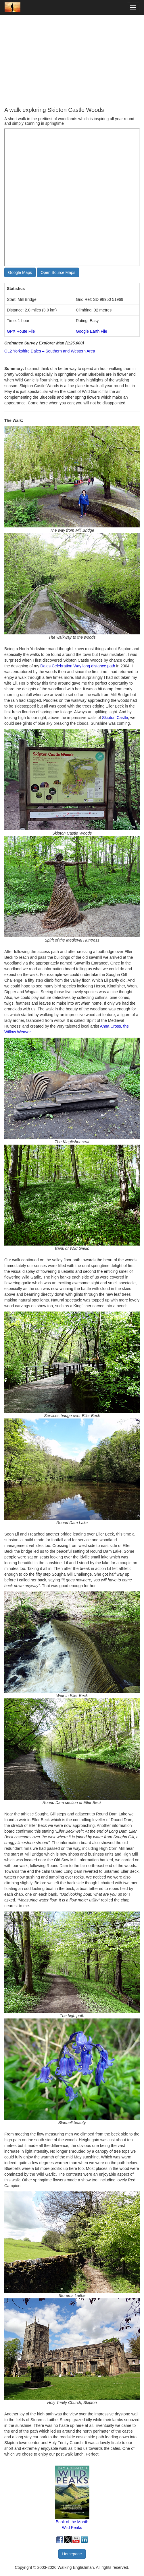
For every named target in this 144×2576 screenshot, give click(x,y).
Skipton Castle (115, 717)
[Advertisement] (72, 61)
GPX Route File (21, 331)
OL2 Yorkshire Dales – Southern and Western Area (49, 351)
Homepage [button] (72, 2554)
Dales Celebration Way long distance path (77, 666)
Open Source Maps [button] (58, 272)
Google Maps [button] (20, 272)
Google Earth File (91, 331)
